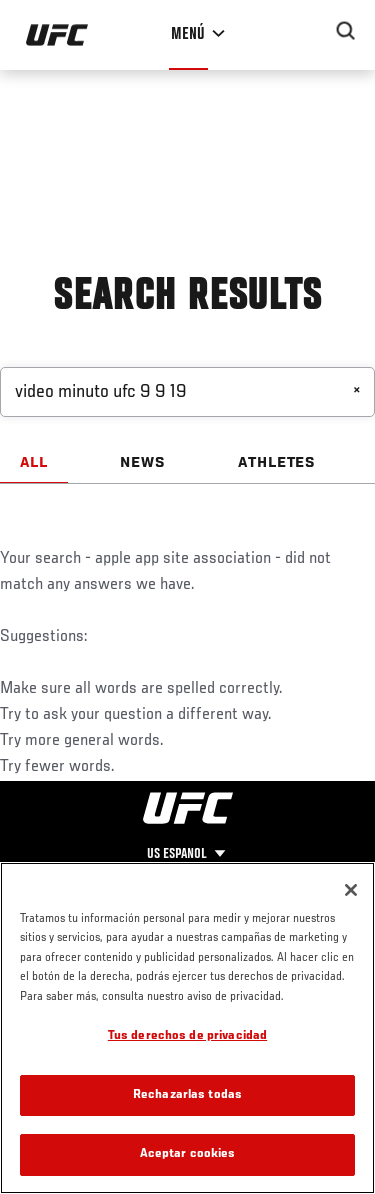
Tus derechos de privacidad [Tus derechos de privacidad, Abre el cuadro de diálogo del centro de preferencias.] (187, 1036)
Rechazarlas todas (187, 1095)
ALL (34, 463)
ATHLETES (277, 463)
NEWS (143, 463)
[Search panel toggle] (346, 31)
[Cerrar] (351, 890)
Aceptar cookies (188, 1154)
